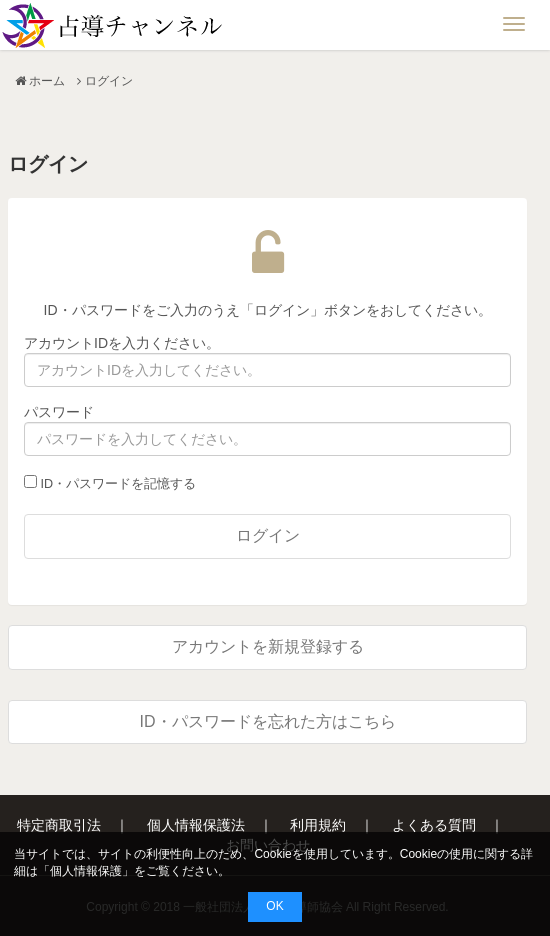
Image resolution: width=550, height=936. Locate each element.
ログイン (268, 535)
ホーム (47, 81)
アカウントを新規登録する (268, 646)
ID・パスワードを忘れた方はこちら (268, 721)
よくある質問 (434, 825)
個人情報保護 (86, 871)
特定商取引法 (59, 825)
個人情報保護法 (196, 825)
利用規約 (318, 825)
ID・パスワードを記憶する (110, 483)
